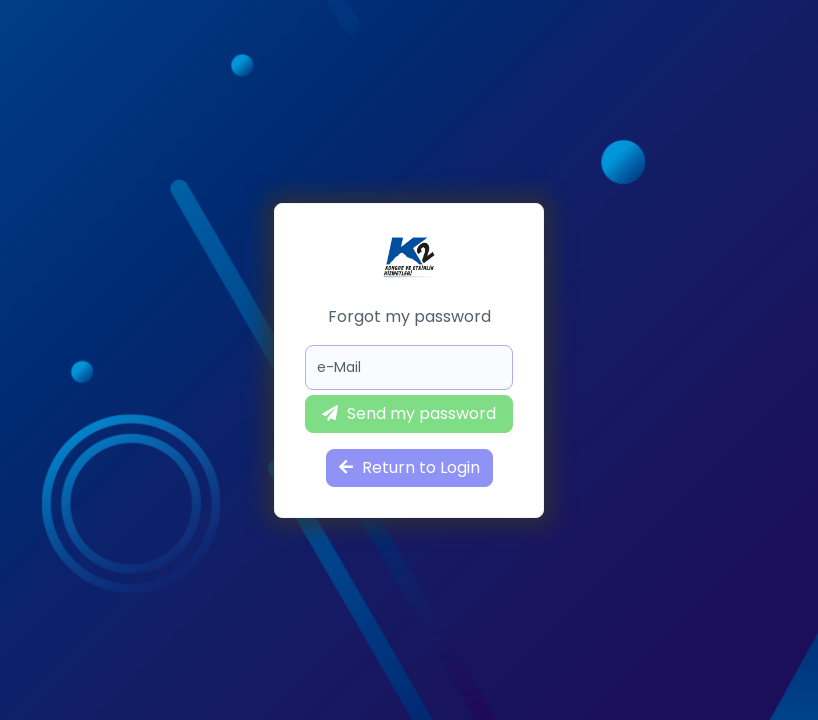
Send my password (409, 413)
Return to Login (409, 467)
